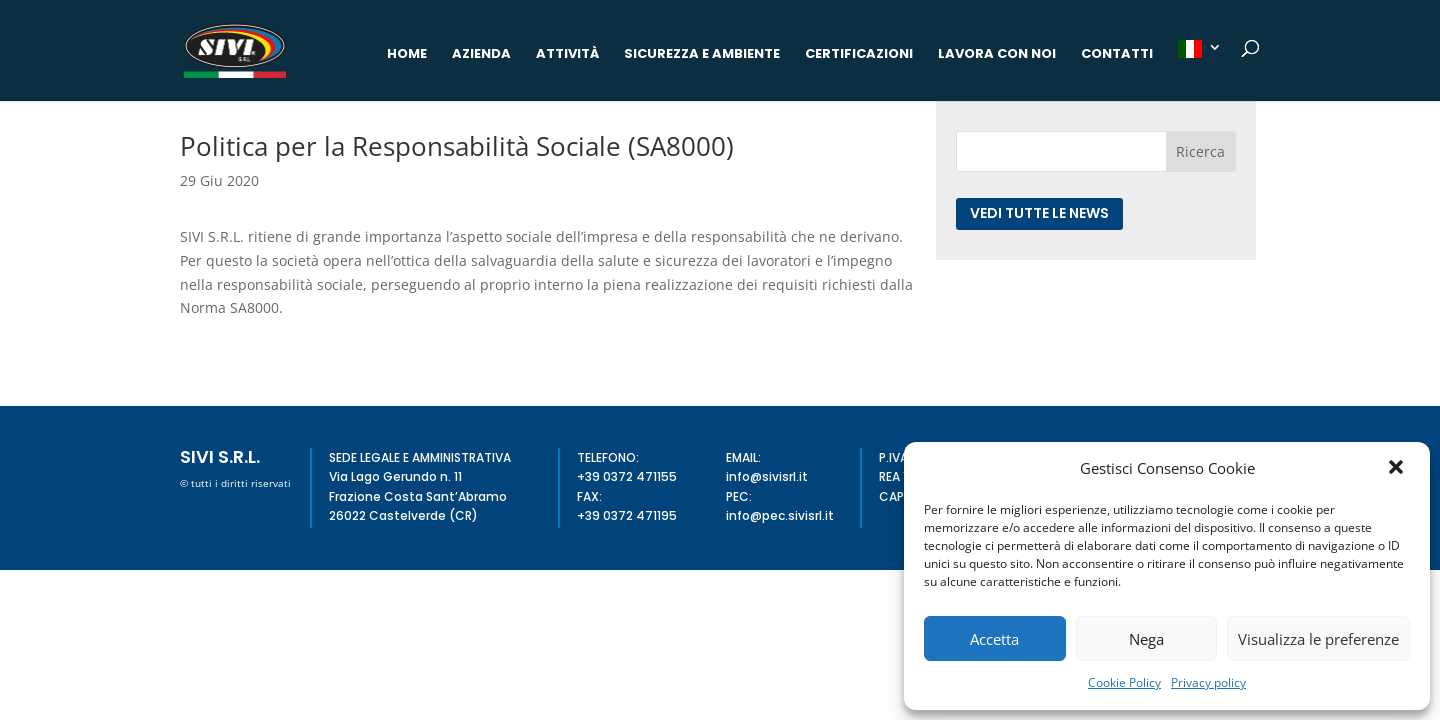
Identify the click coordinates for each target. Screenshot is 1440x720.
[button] (1398, 469)
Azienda (481, 55)
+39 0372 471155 (627, 476)
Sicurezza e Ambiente (702, 55)
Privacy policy (1208, 682)
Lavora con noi (997, 55)
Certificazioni (859, 55)
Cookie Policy (1124, 682)
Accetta (994, 639)
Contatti (1117, 55)
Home (407, 55)
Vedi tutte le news (1039, 213)
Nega (1146, 639)
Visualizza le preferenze (1318, 639)
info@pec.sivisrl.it (780, 515)
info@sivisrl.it (767, 476)
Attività (567, 55)
